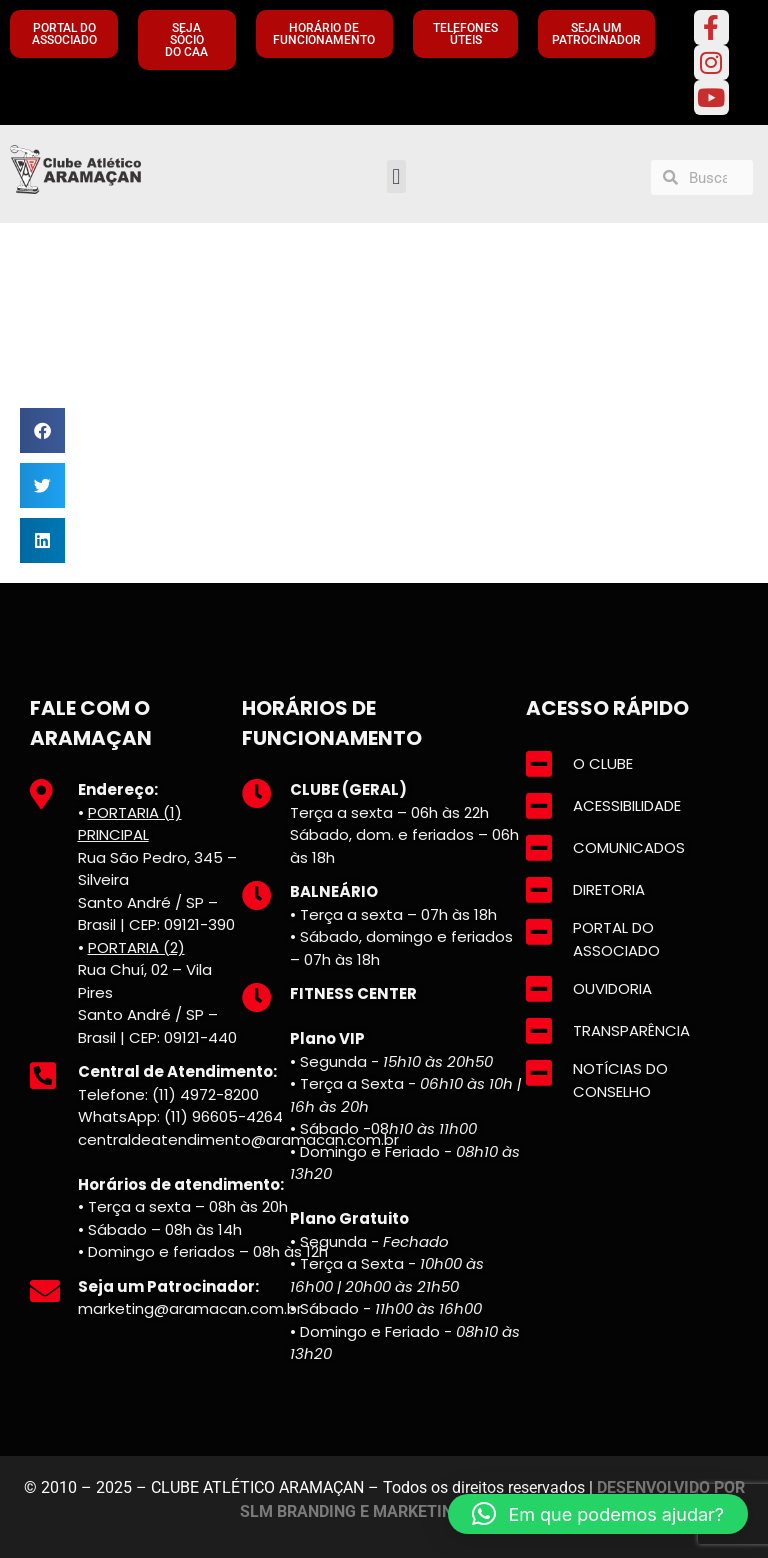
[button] (396, 176)
